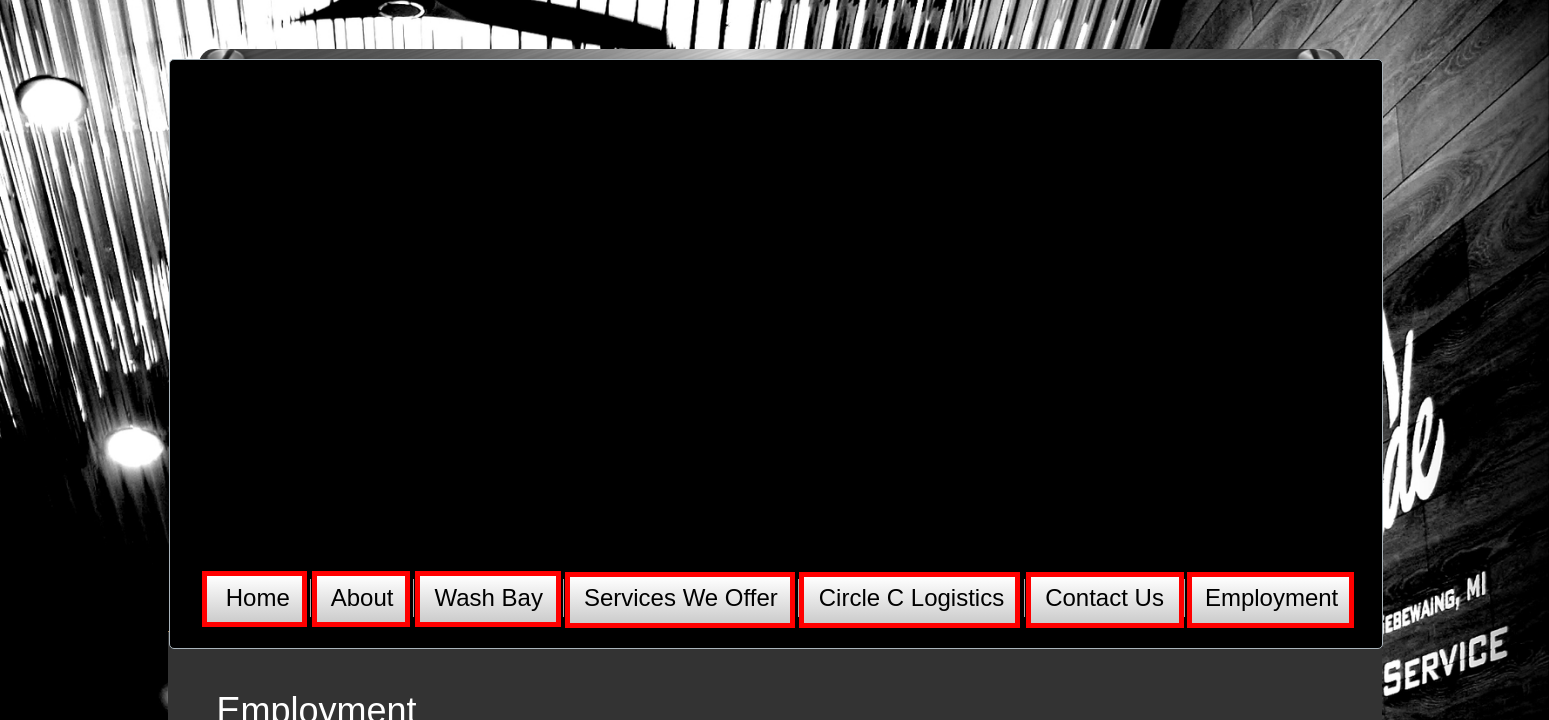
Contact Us (1104, 597)
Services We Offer (681, 597)
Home (258, 597)
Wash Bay (488, 597)
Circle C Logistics (911, 597)
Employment (1271, 597)
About (362, 597)
